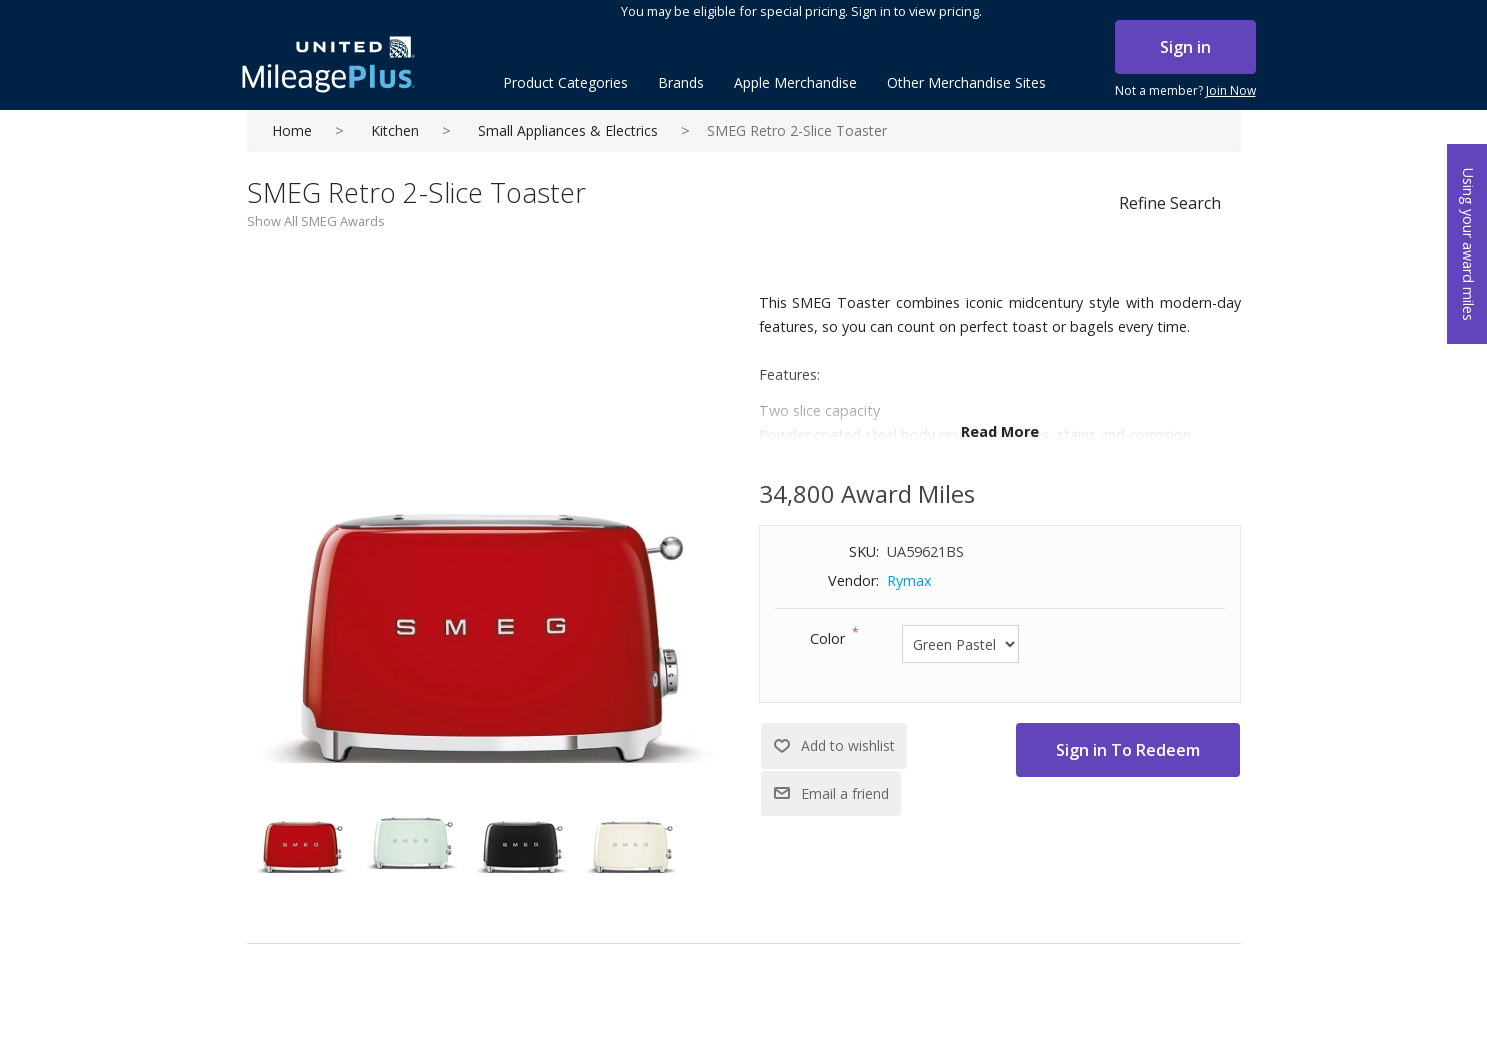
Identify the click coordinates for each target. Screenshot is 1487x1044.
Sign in (1185, 47)
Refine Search (1170, 203)
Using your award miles (1468, 244)
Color (827, 638)
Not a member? (1185, 91)
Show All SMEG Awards (316, 221)
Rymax (909, 580)
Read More (1000, 431)
